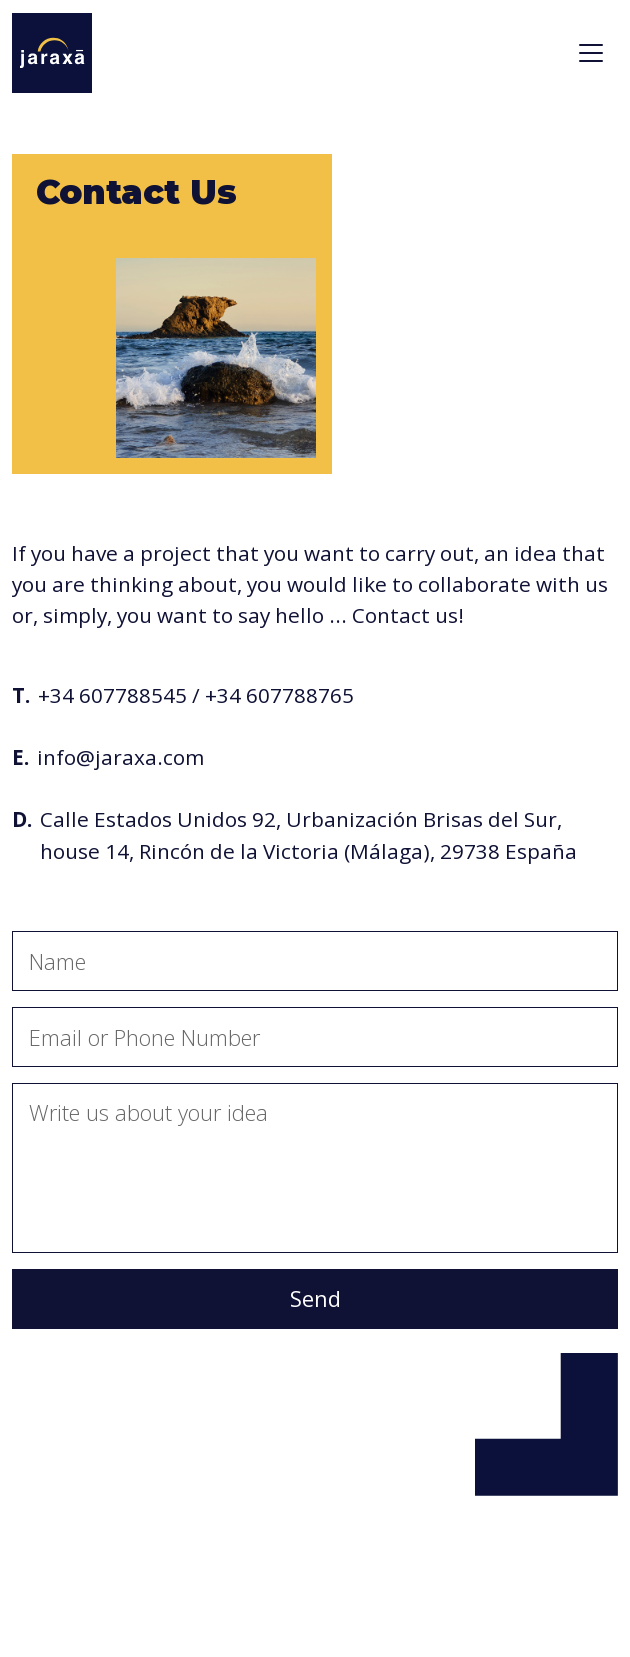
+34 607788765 (279, 695)
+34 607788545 (112, 695)
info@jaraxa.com (120, 757)
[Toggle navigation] (591, 53)
